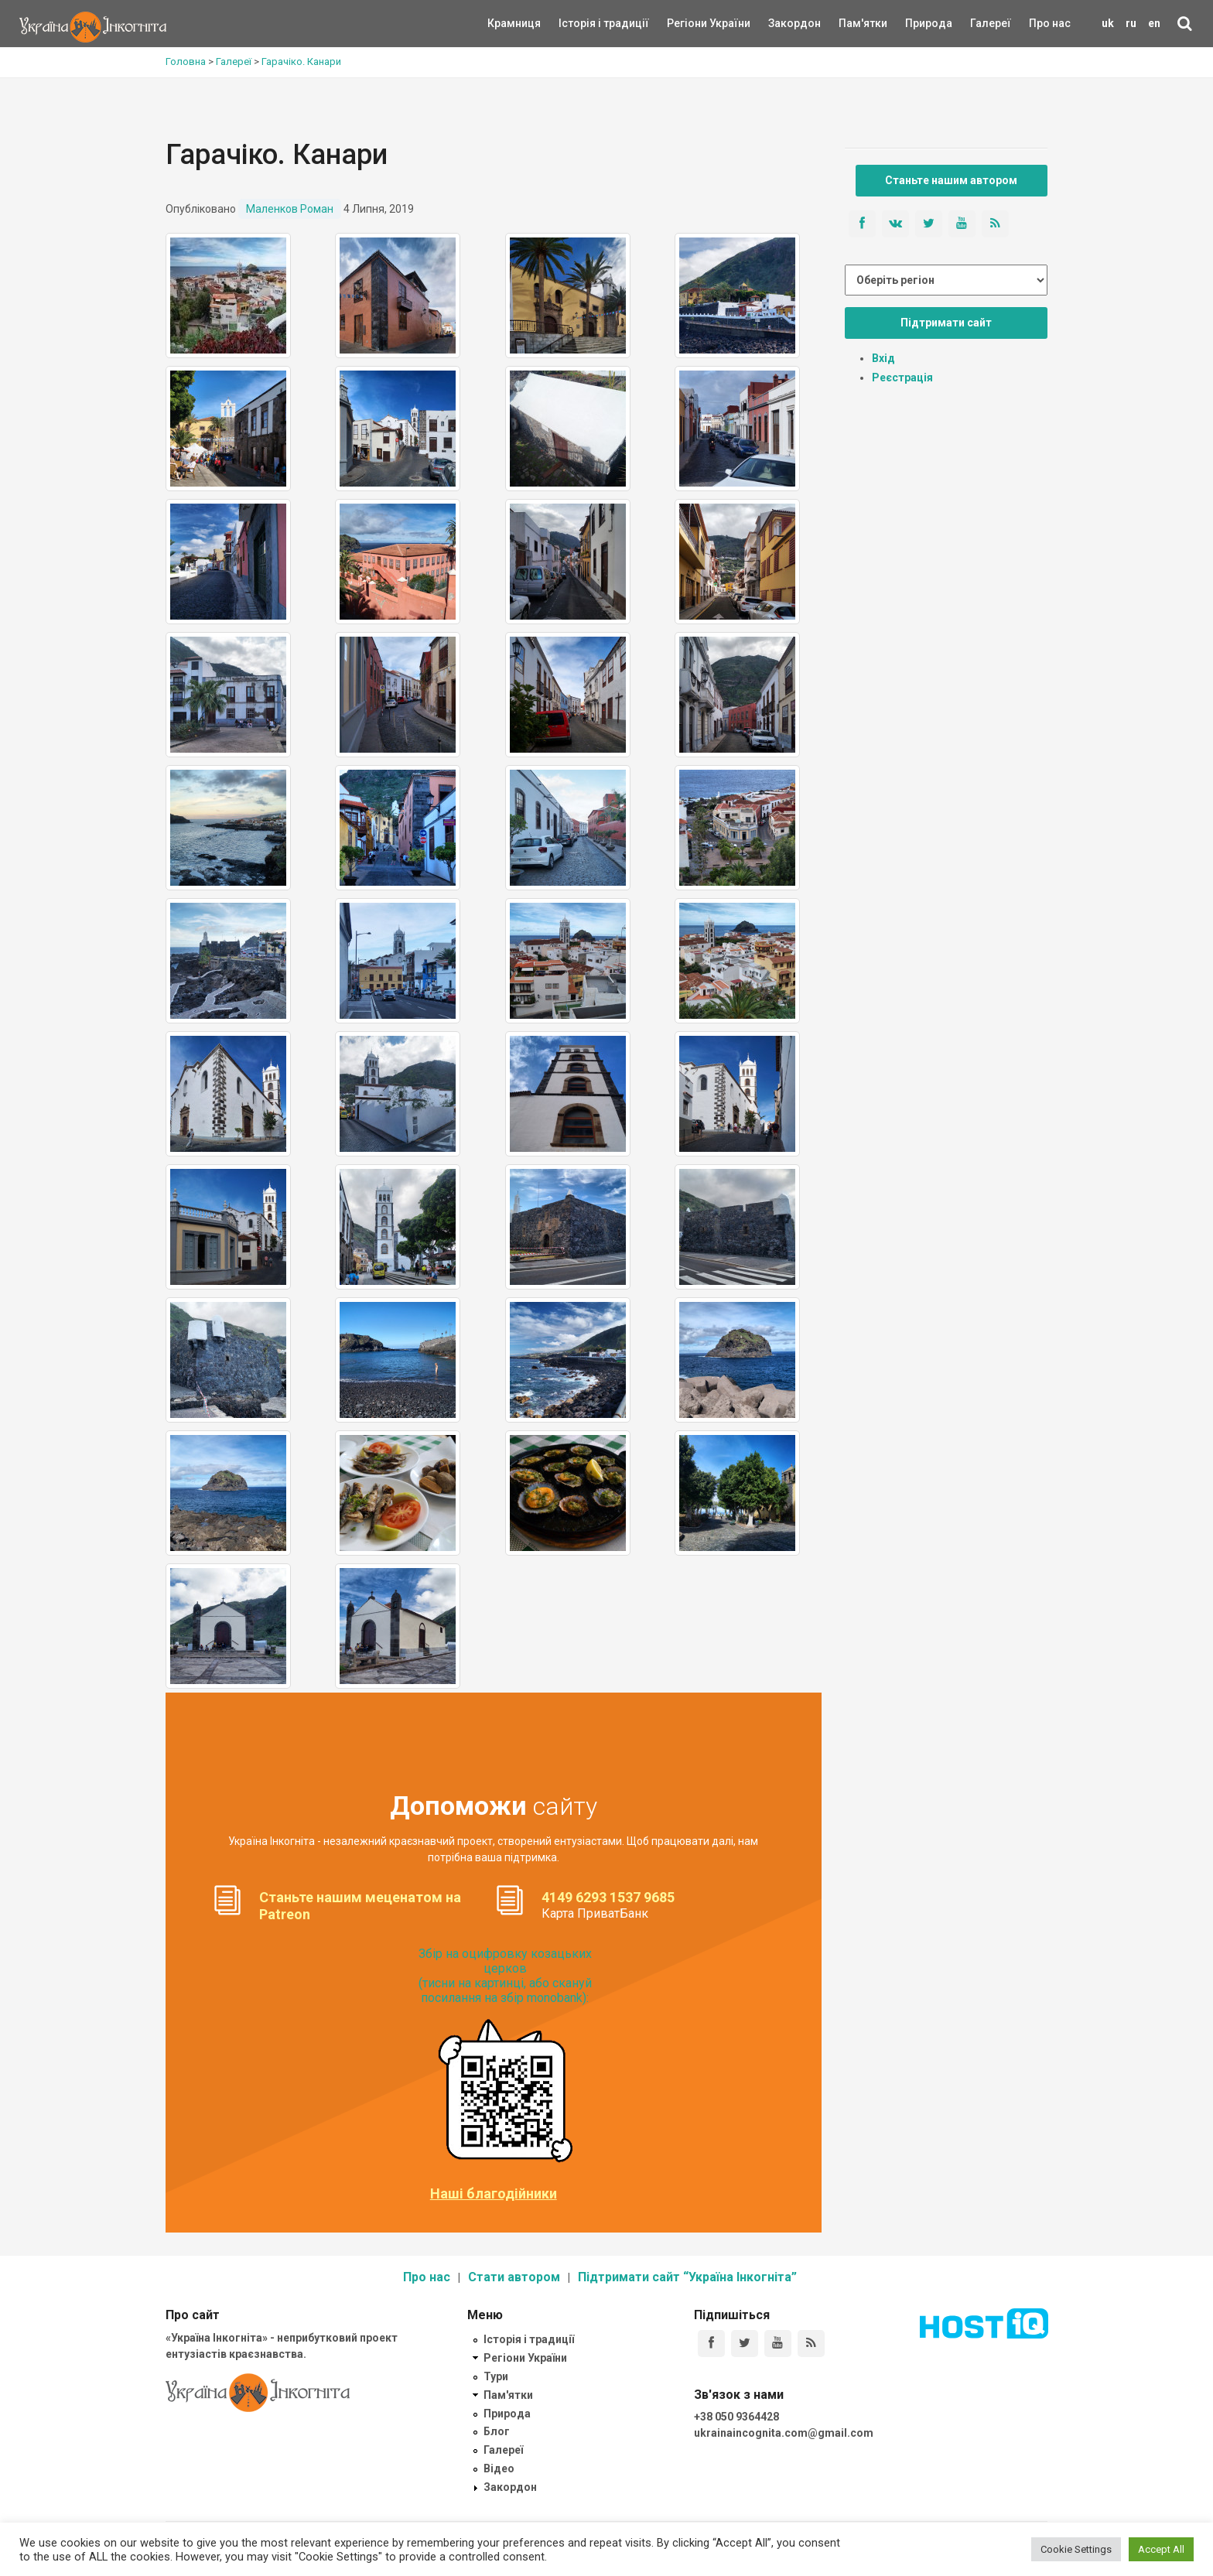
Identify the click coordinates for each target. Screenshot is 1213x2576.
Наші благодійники (493, 2194)
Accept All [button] (1161, 2549)
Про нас (1050, 23)
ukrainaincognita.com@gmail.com (783, 2433)
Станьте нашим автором (951, 180)
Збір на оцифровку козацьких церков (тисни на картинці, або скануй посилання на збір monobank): (505, 1976)
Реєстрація (902, 377)
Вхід (883, 358)
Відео (498, 2468)
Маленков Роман (289, 209)
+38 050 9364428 (736, 2416)
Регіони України (688, 23)
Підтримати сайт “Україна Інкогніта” (687, 2277)
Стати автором (514, 2277)
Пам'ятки (851, 23)
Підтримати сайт (946, 322)
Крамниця (514, 23)
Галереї (990, 23)
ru (1131, 23)
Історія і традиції (581, 23)
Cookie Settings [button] (1076, 2549)
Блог (496, 2431)
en (1154, 23)
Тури (495, 2376)
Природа (917, 23)
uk (1108, 23)
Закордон (781, 23)
